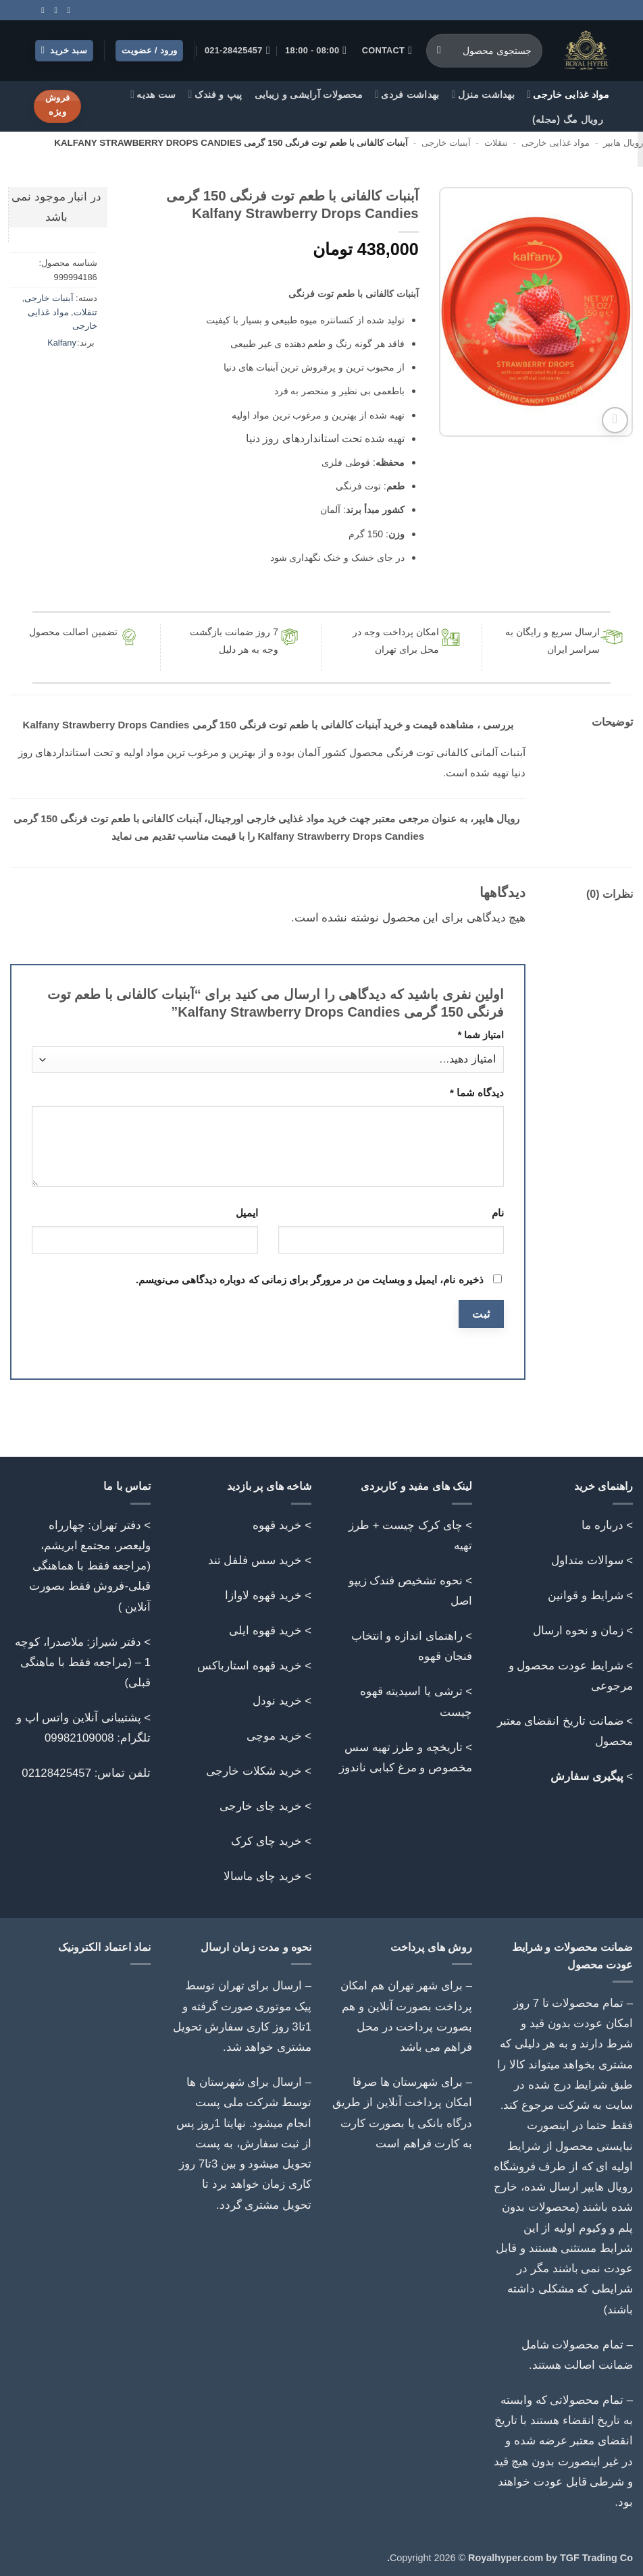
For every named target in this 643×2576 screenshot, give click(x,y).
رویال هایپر (623, 143)
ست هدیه (153, 94)
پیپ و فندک (215, 94)
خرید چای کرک (266, 1841)
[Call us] (53, 10)
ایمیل (247, 1212)
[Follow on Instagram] (66, 10)
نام (498, 1212)
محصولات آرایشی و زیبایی (309, 94)
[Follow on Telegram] (40, 10)
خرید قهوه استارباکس (249, 1665)
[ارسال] (439, 50)
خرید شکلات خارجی (253, 1771)
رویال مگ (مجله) (567, 119)
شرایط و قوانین (585, 1595)
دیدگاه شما (477, 1092)
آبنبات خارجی (446, 143)
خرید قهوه (277, 1525)
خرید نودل (277, 1700)
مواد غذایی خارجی (568, 94)
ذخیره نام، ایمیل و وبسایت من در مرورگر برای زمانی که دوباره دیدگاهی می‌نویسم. (310, 1279)
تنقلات (496, 143)
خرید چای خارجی (260, 1806)
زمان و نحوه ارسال (578, 1630)
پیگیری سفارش (586, 1776)
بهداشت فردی (407, 94)
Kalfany (61, 343)
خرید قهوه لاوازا (263, 1595)
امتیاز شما (481, 1034)
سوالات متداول (587, 1560)
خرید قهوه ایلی (265, 1630)
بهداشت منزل (483, 94)
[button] (64, 51)
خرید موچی (274, 1735)
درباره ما (602, 1525)
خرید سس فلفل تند (255, 1560)
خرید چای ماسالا (262, 1876)
